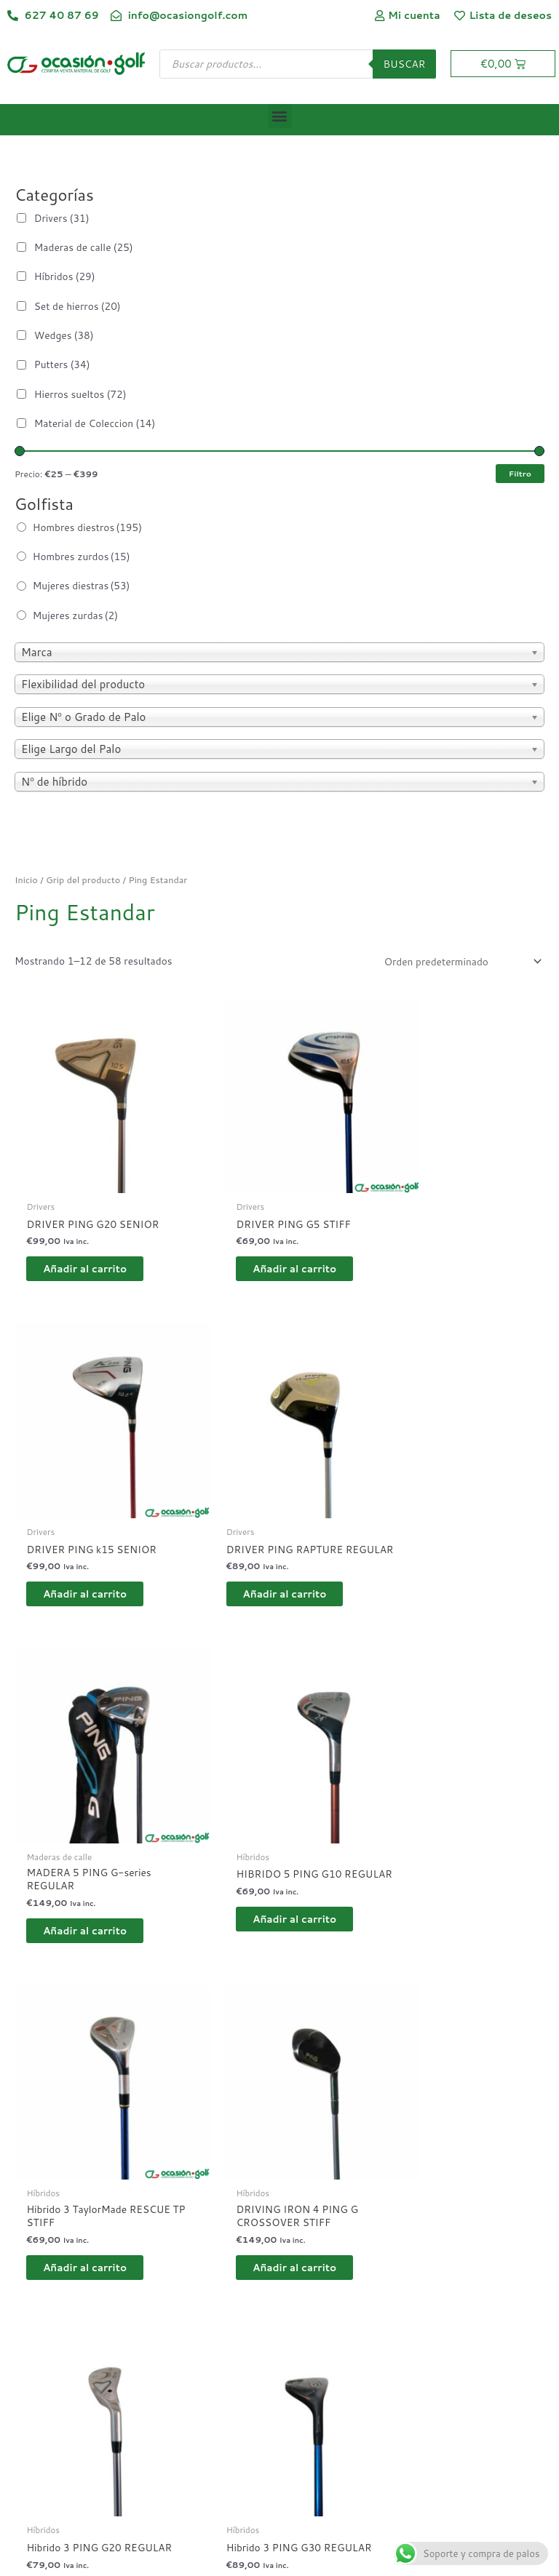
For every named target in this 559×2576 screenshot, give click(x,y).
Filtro (520, 473)
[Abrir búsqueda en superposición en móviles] (297, 64)
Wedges (64, 335)
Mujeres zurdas (75, 615)
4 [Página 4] (118, 2253)
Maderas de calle (83, 247)
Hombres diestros (87, 527)
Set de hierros (77, 306)
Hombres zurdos (81, 556)
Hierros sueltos (80, 394)
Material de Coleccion (95, 423)
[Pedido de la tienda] (460, 961)
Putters (62, 364)
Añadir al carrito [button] (97, 1241)
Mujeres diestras (81, 585)
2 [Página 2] (58, 2253)
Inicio (26, 879)
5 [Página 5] (149, 2253)
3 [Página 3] (88, 2253)
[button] (280, 116)
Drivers (62, 218)
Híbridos (64, 276)
